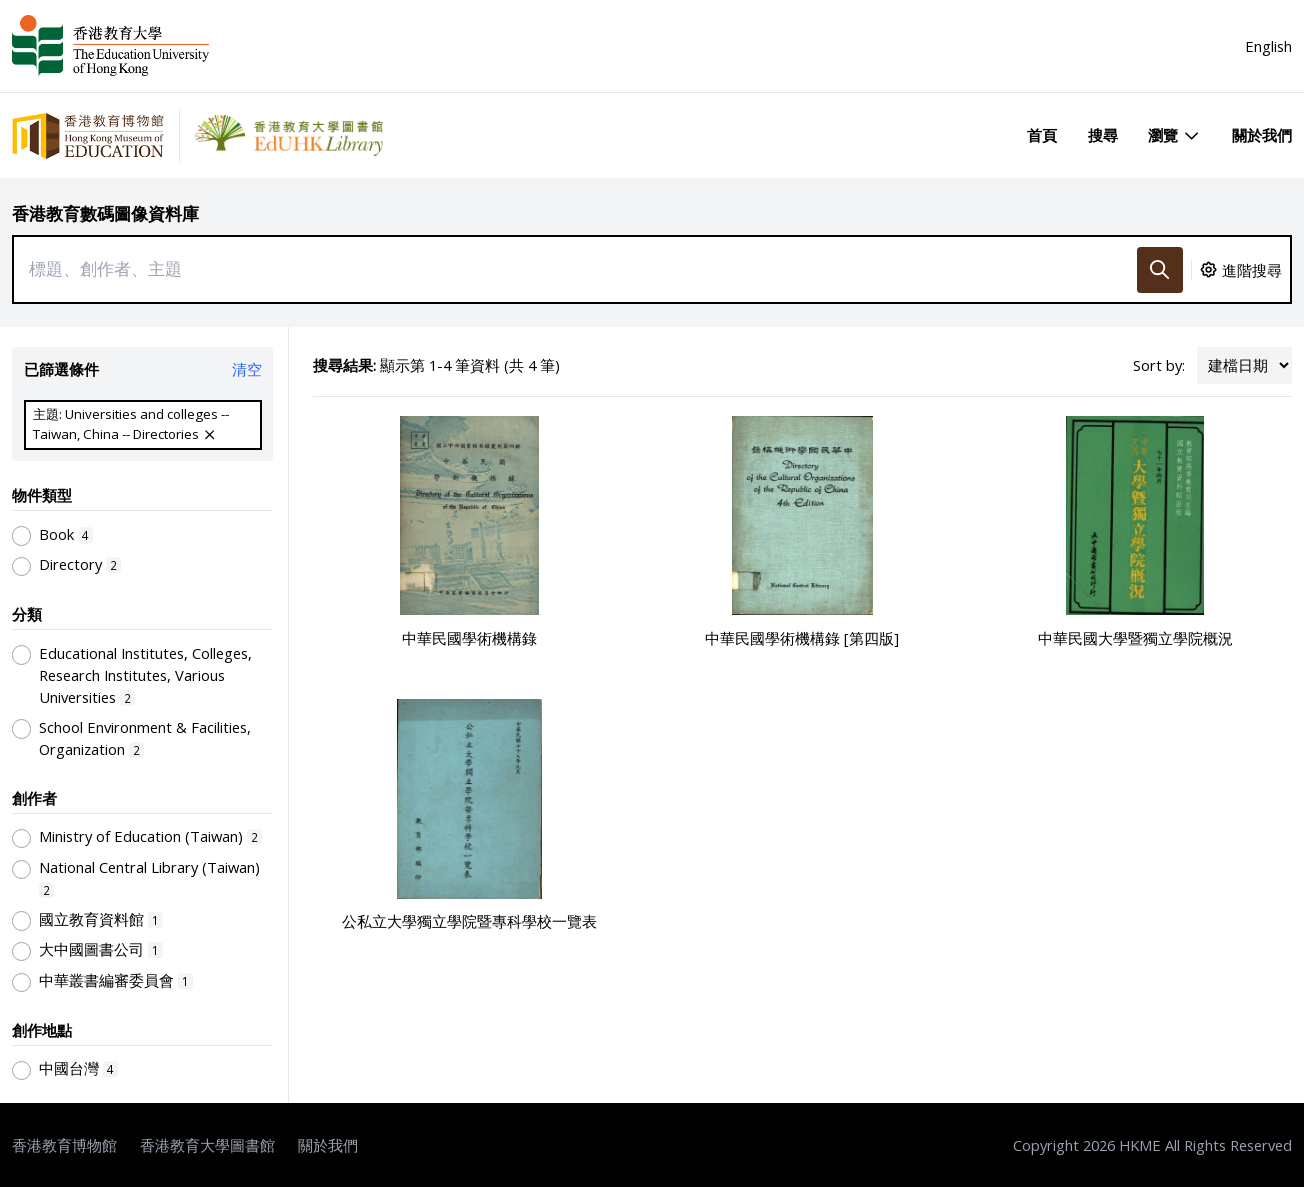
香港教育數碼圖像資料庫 (105, 213)
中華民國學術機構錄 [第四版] (802, 638)
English (1268, 46)
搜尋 (1103, 135)
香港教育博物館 (64, 1145)
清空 (247, 369)
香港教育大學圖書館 (207, 1145)
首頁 (1042, 135)
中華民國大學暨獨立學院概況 (1135, 638)
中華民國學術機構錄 (469, 638)
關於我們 (1262, 135)
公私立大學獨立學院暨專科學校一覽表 (469, 921)
